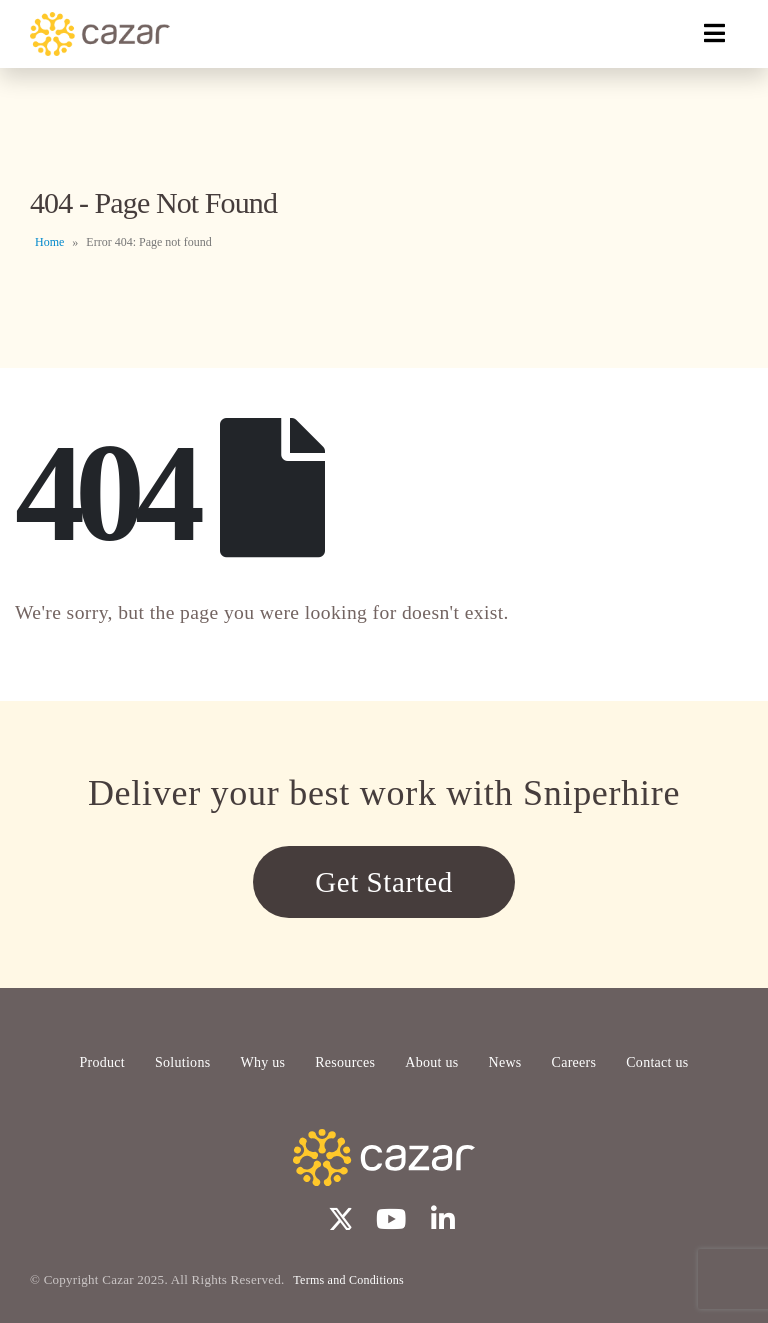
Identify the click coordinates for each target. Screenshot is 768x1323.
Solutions (182, 1062)
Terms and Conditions (348, 1280)
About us (431, 1062)
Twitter (338, 1218)
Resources (345, 1062)
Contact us (657, 1062)
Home (49, 242)
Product (102, 1062)
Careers (574, 1062)
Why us (262, 1062)
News (505, 1062)
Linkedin (443, 1218)
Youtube (391, 1218)
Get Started (384, 882)
